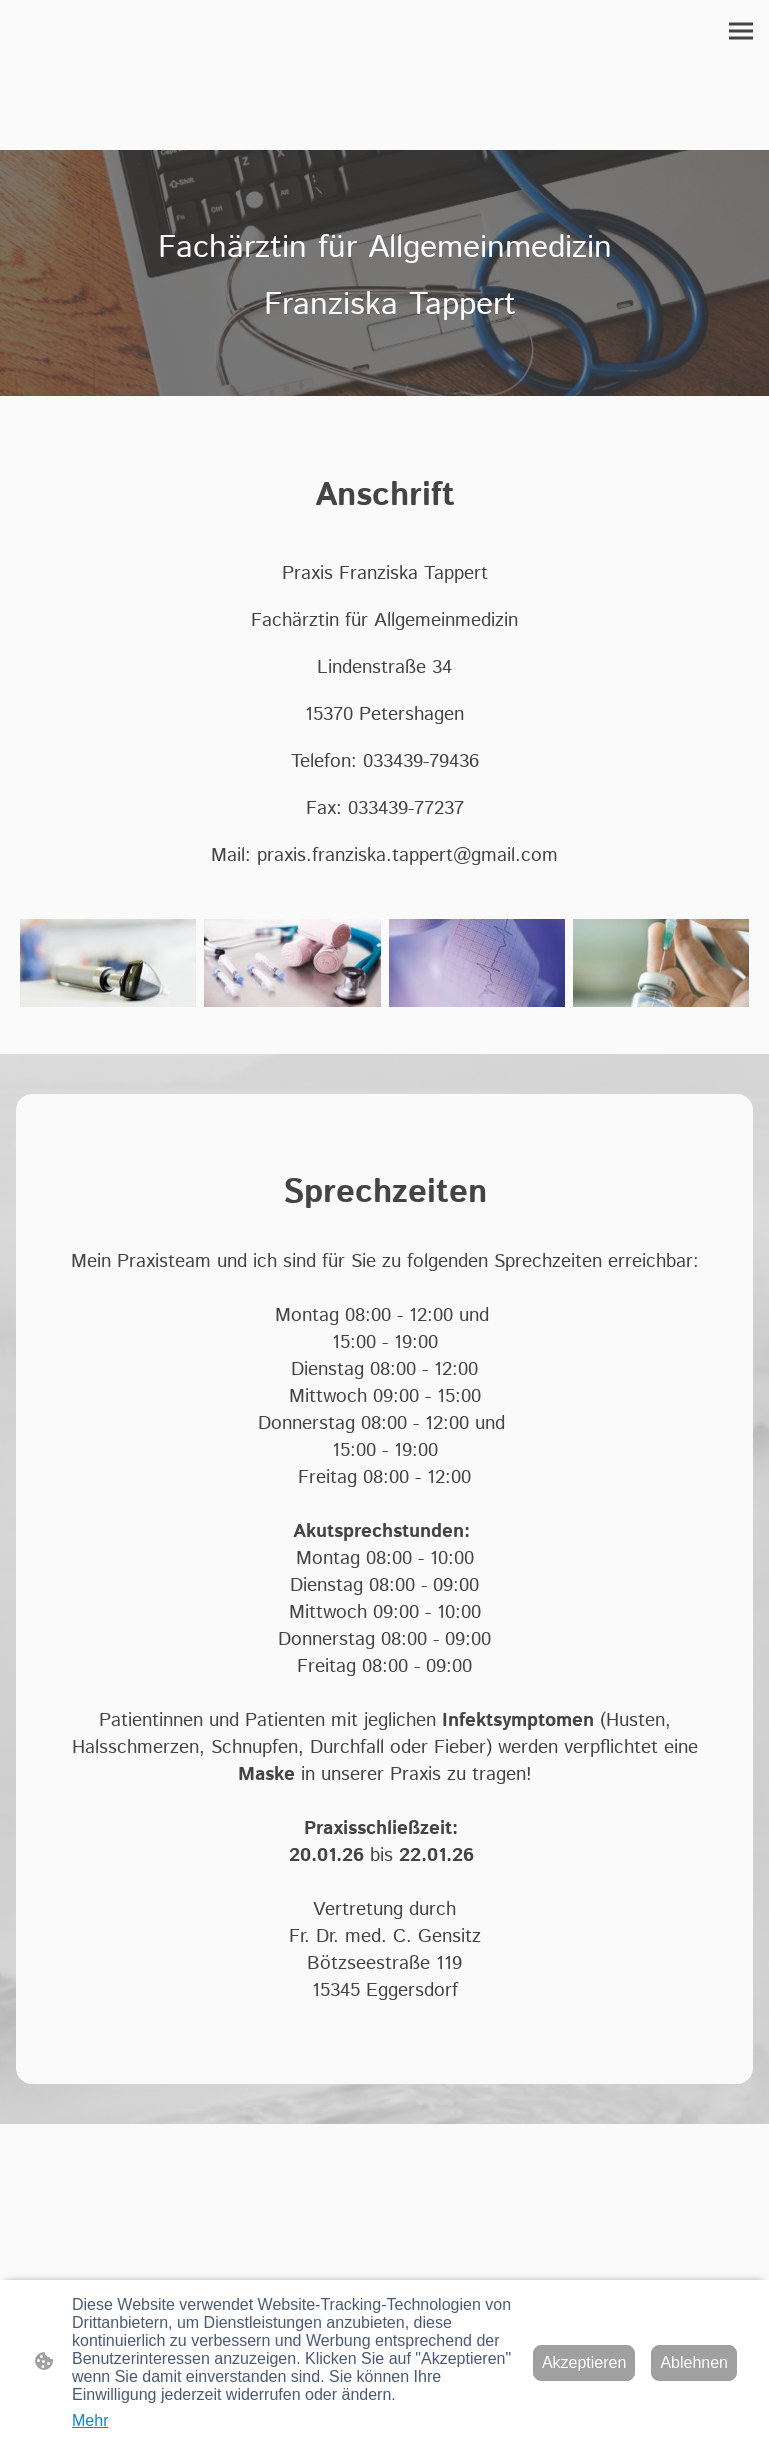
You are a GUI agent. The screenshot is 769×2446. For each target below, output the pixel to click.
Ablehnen (694, 2362)
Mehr (90, 2420)
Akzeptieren (584, 2362)
